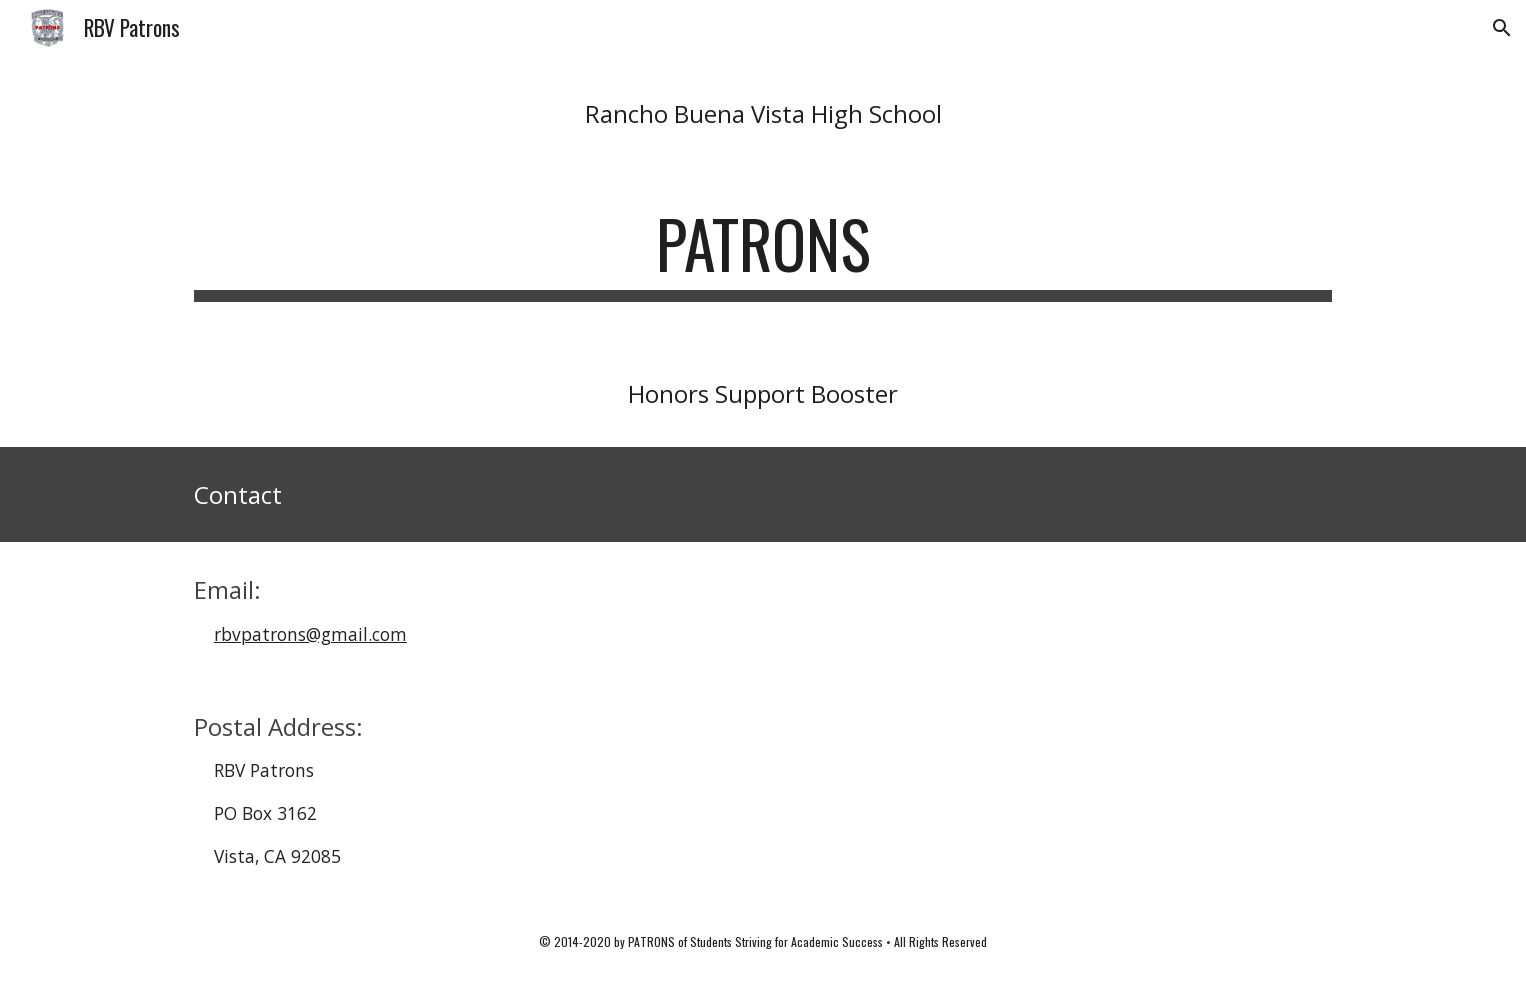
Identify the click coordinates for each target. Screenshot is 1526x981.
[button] (1502, 28)
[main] (763, 113)
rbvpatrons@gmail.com (310, 634)
